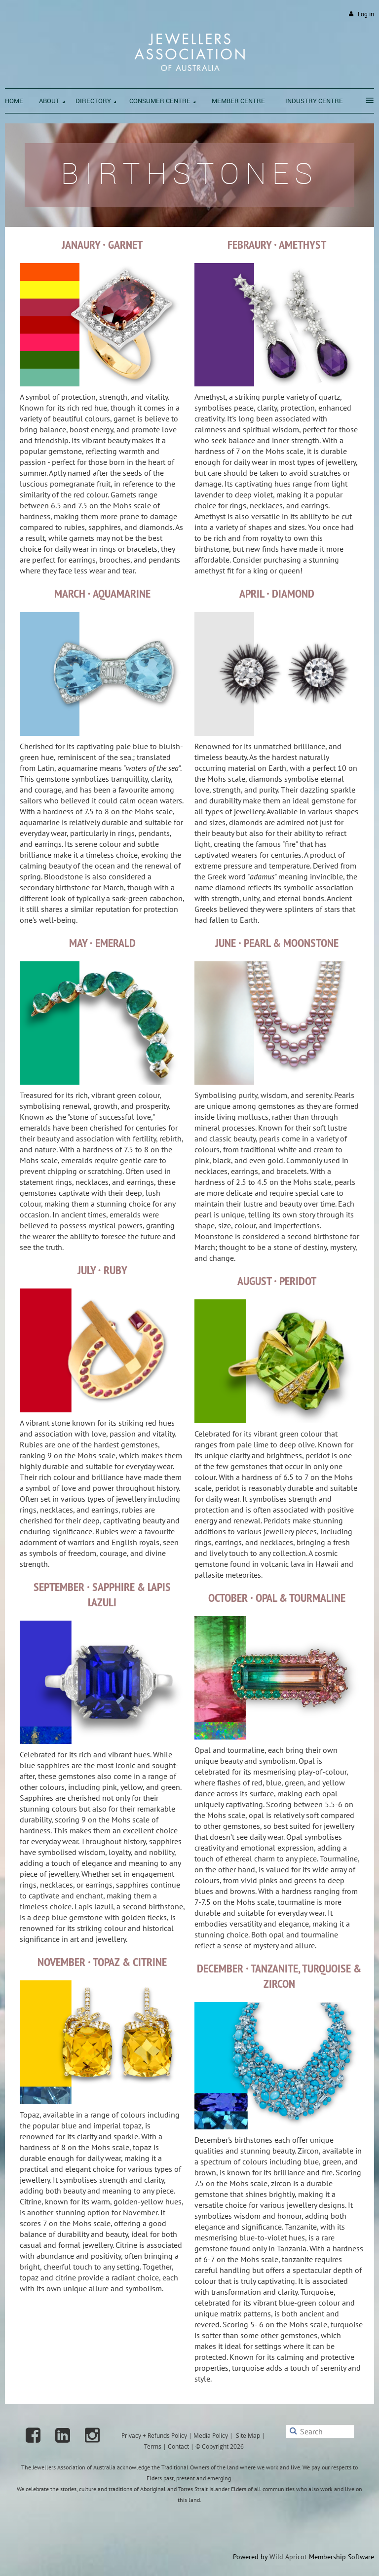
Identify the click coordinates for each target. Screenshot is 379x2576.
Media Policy (210, 2435)
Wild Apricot (288, 2556)
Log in (366, 14)
